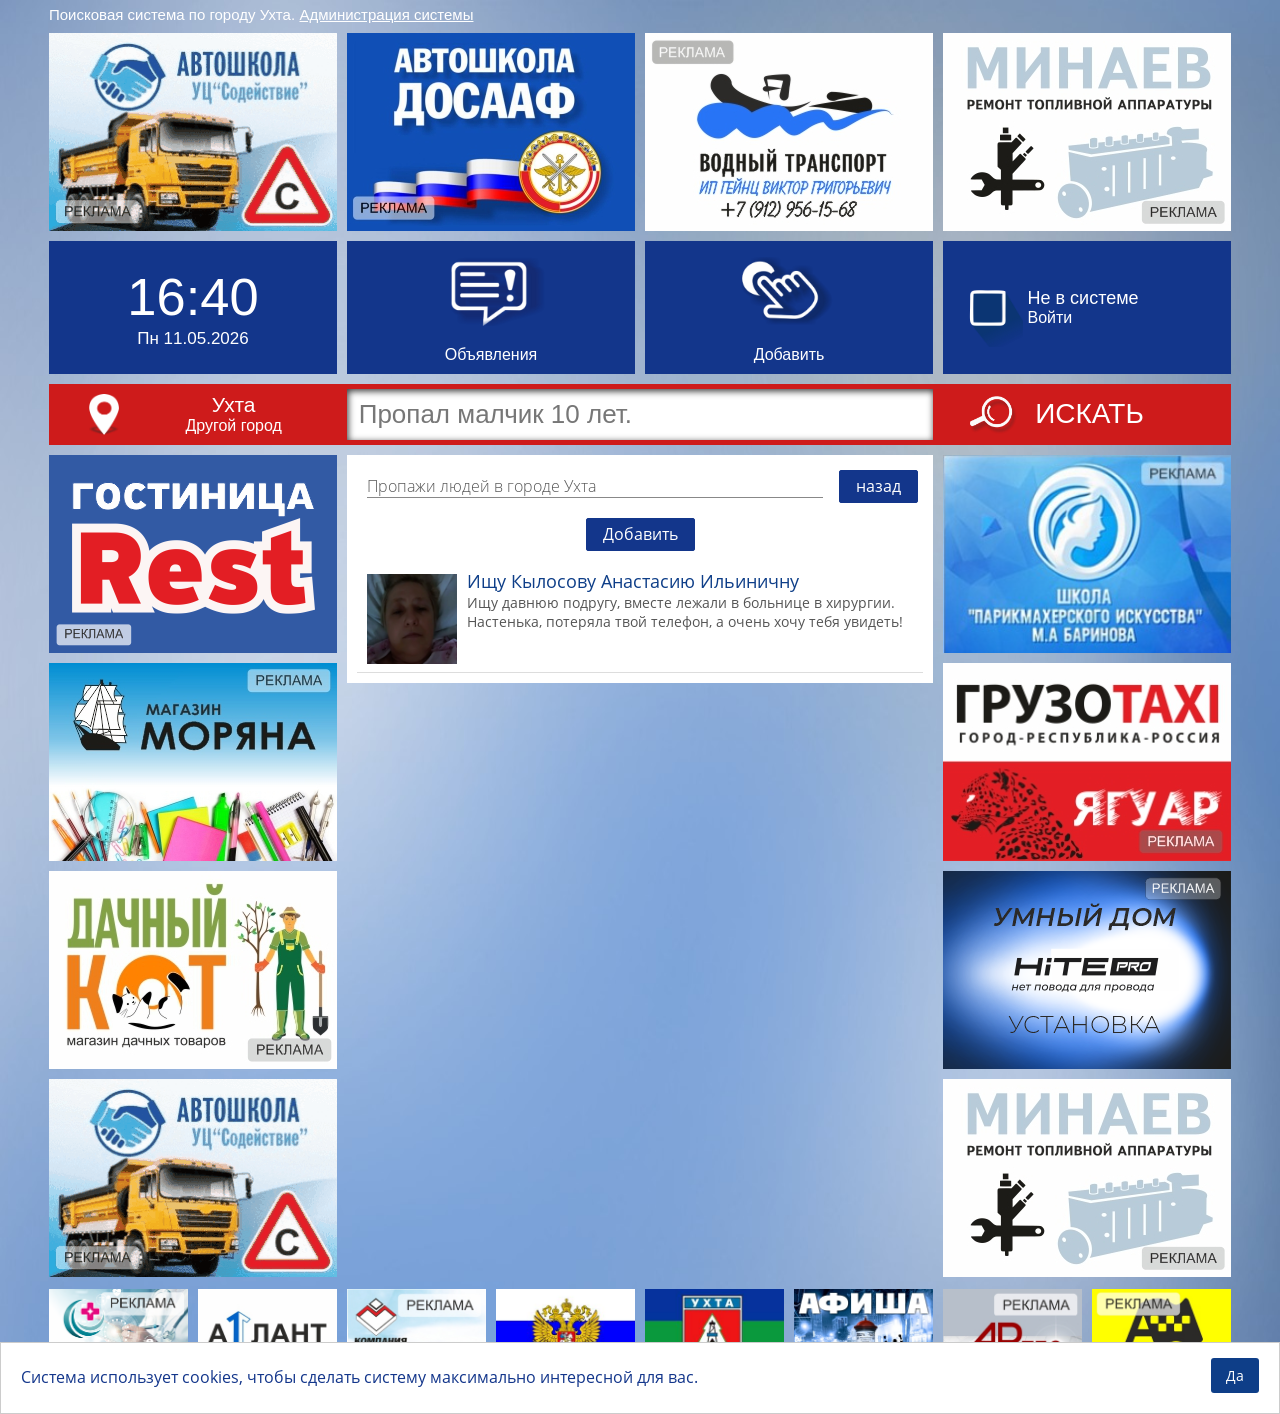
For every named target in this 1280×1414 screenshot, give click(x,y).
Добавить (640, 534)
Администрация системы (387, 14)
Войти (1050, 317)
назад (878, 486)
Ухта (234, 404)
